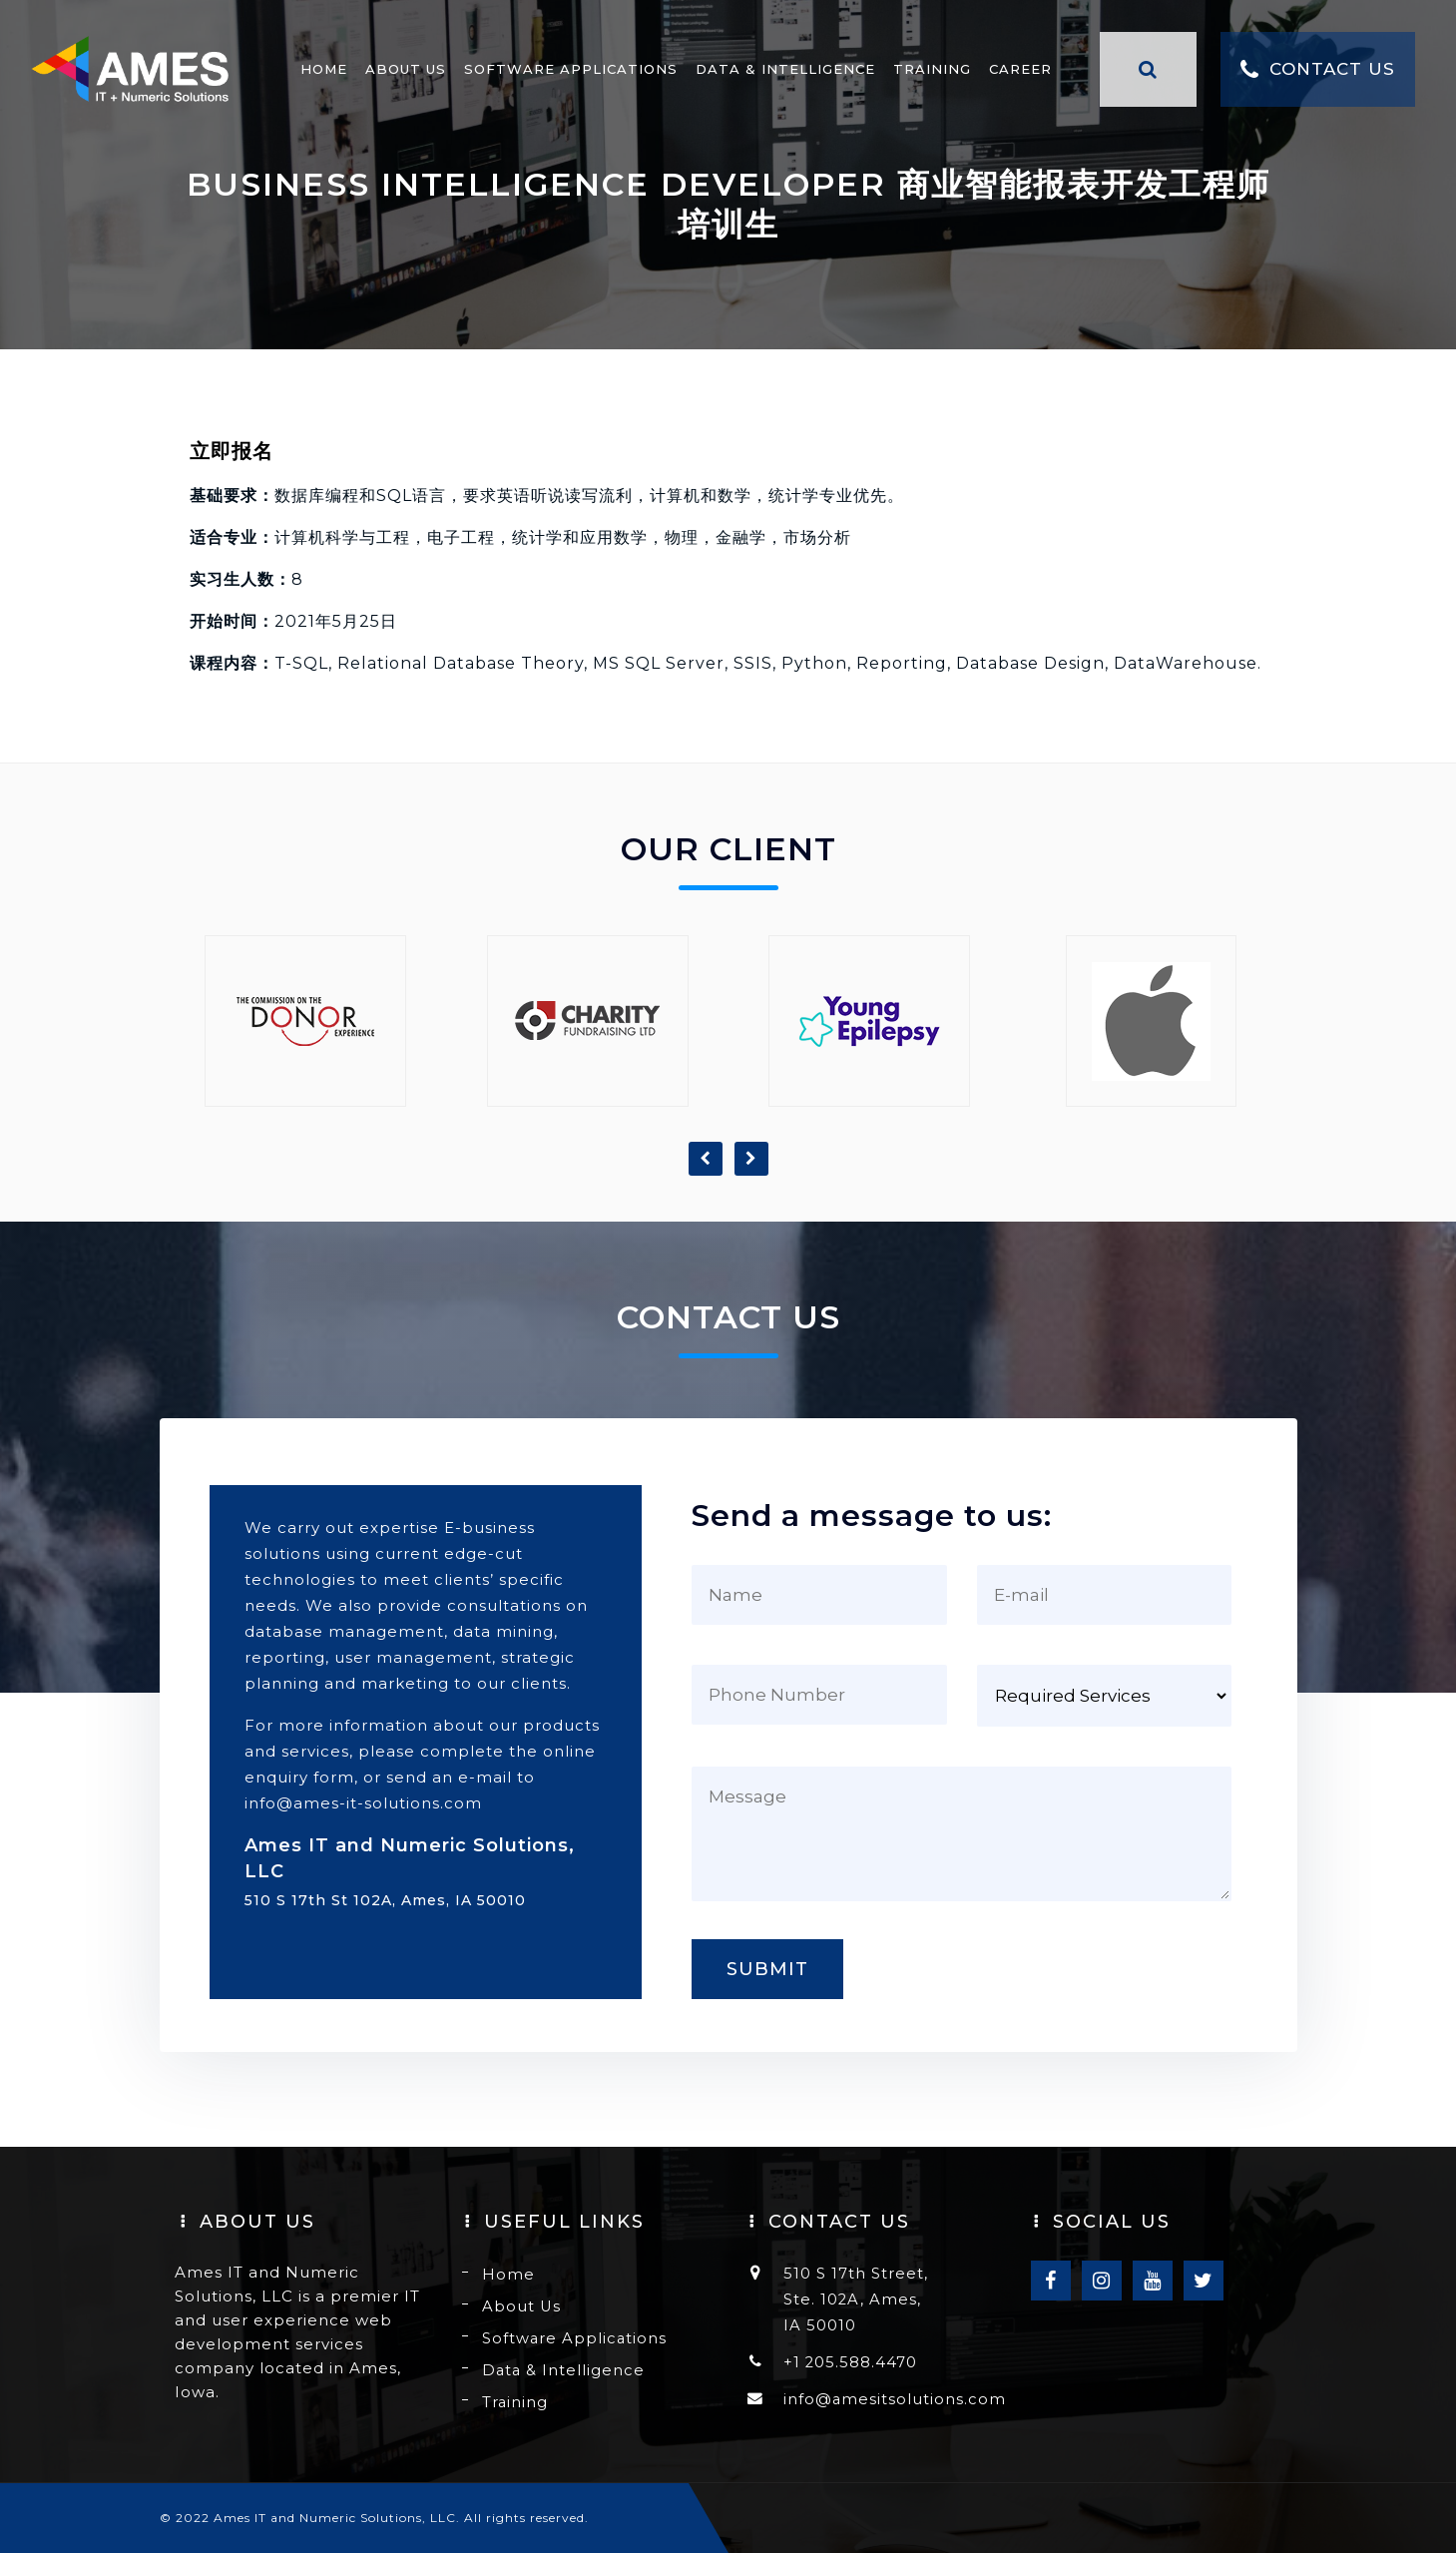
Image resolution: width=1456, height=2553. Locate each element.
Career (1001, 79)
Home (304, 79)
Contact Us (1298, 79)
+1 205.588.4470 (850, 2361)
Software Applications (552, 79)
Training (913, 79)
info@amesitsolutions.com (895, 2398)
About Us (386, 79)
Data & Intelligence (766, 79)
